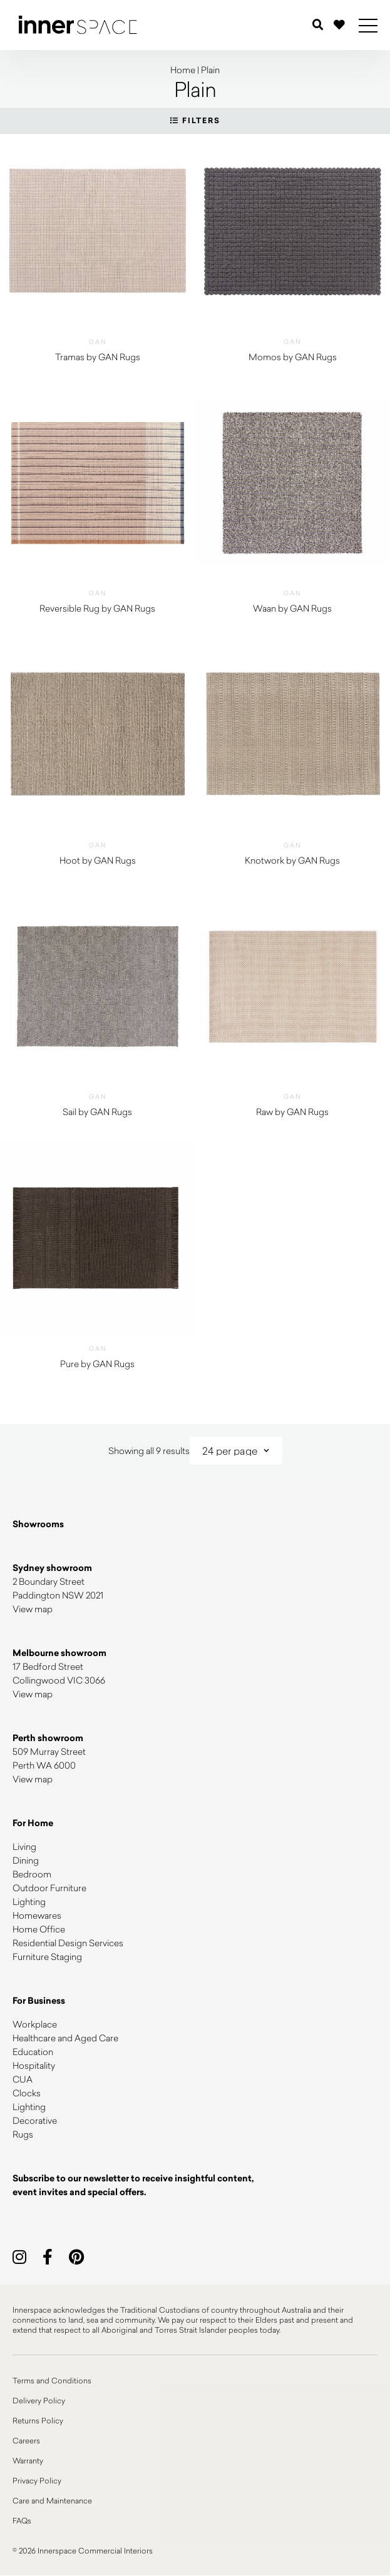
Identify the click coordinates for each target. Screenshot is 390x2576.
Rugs (23, 2134)
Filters (195, 120)
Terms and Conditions (52, 2380)
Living (24, 1846)
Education (33, 2052)
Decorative (35, 2120)
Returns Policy (38, 2420)
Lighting (29, 1901)
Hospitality (34, 2065)
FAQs (22, 2520)
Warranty (28, 2460)
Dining (26, 1860)
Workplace (35, 2024)
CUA (23, 2079)
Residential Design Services (68, 1943)
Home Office (39, 1929)
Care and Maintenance (52, 2500)
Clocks (27, 2093)
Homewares (37, 1915)
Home (182, 70)
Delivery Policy (39, 2400)
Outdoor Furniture (49, 1888)
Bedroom (32, 1874)
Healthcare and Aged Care (65, 2038)
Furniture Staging (47, 1956)
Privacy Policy (37, 2480)
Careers (26, 2440)
